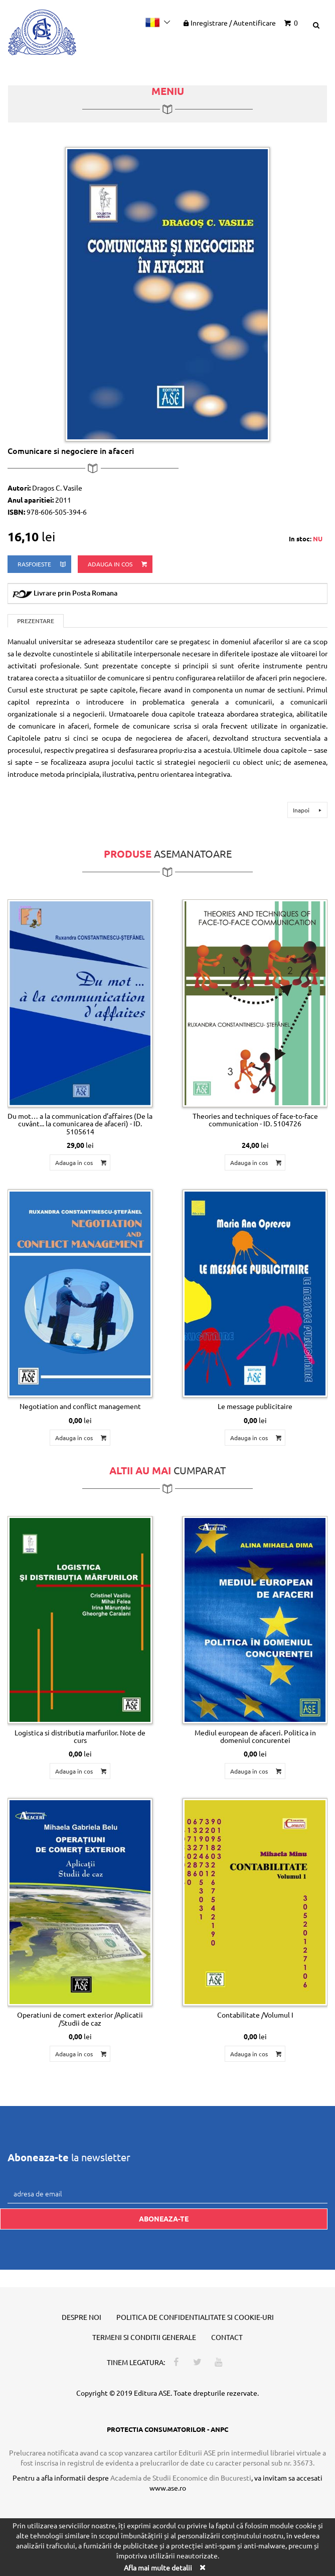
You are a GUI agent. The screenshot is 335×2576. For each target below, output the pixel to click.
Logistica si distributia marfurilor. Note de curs (80, 1736)
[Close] (202, 2567)
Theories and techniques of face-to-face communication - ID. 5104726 (255, 1119)
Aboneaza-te (164, 2218)
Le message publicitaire (255, 1406)
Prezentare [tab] (35, 621)
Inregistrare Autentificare (228, 22)
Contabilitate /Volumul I (255, 2014)
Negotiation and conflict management (80, 1406)
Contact (227, 2336)
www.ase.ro (167, 2487)
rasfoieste (42, 564)
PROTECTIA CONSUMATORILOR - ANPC (167, 2429)
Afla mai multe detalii (158, 2567)
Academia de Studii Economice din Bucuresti (180, 2477)
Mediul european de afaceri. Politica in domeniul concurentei (255, 1736)
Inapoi (308, 809)
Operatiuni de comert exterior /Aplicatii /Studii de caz (80, 2018)
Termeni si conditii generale (144, 2336)
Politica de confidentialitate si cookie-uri (195, 2316)
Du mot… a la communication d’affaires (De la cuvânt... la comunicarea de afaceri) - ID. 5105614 (80, 1123)
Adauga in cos (118, 564)
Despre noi (81, 2316)
